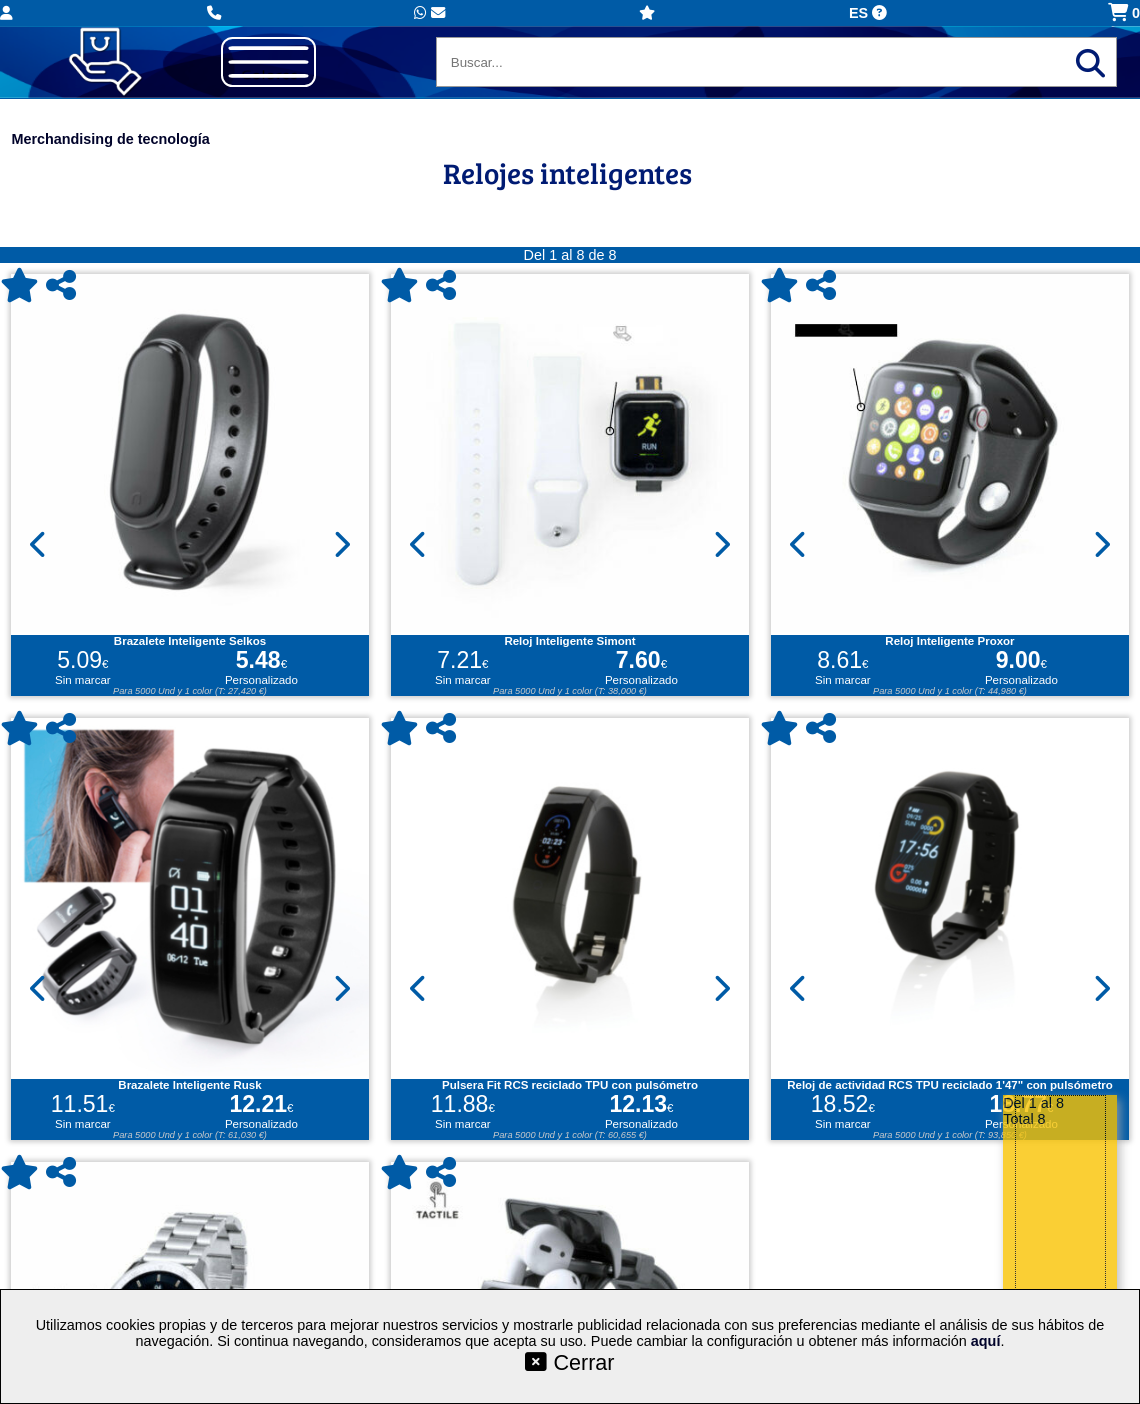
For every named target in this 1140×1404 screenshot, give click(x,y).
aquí (986, 1341)
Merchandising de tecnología (110, 139)
